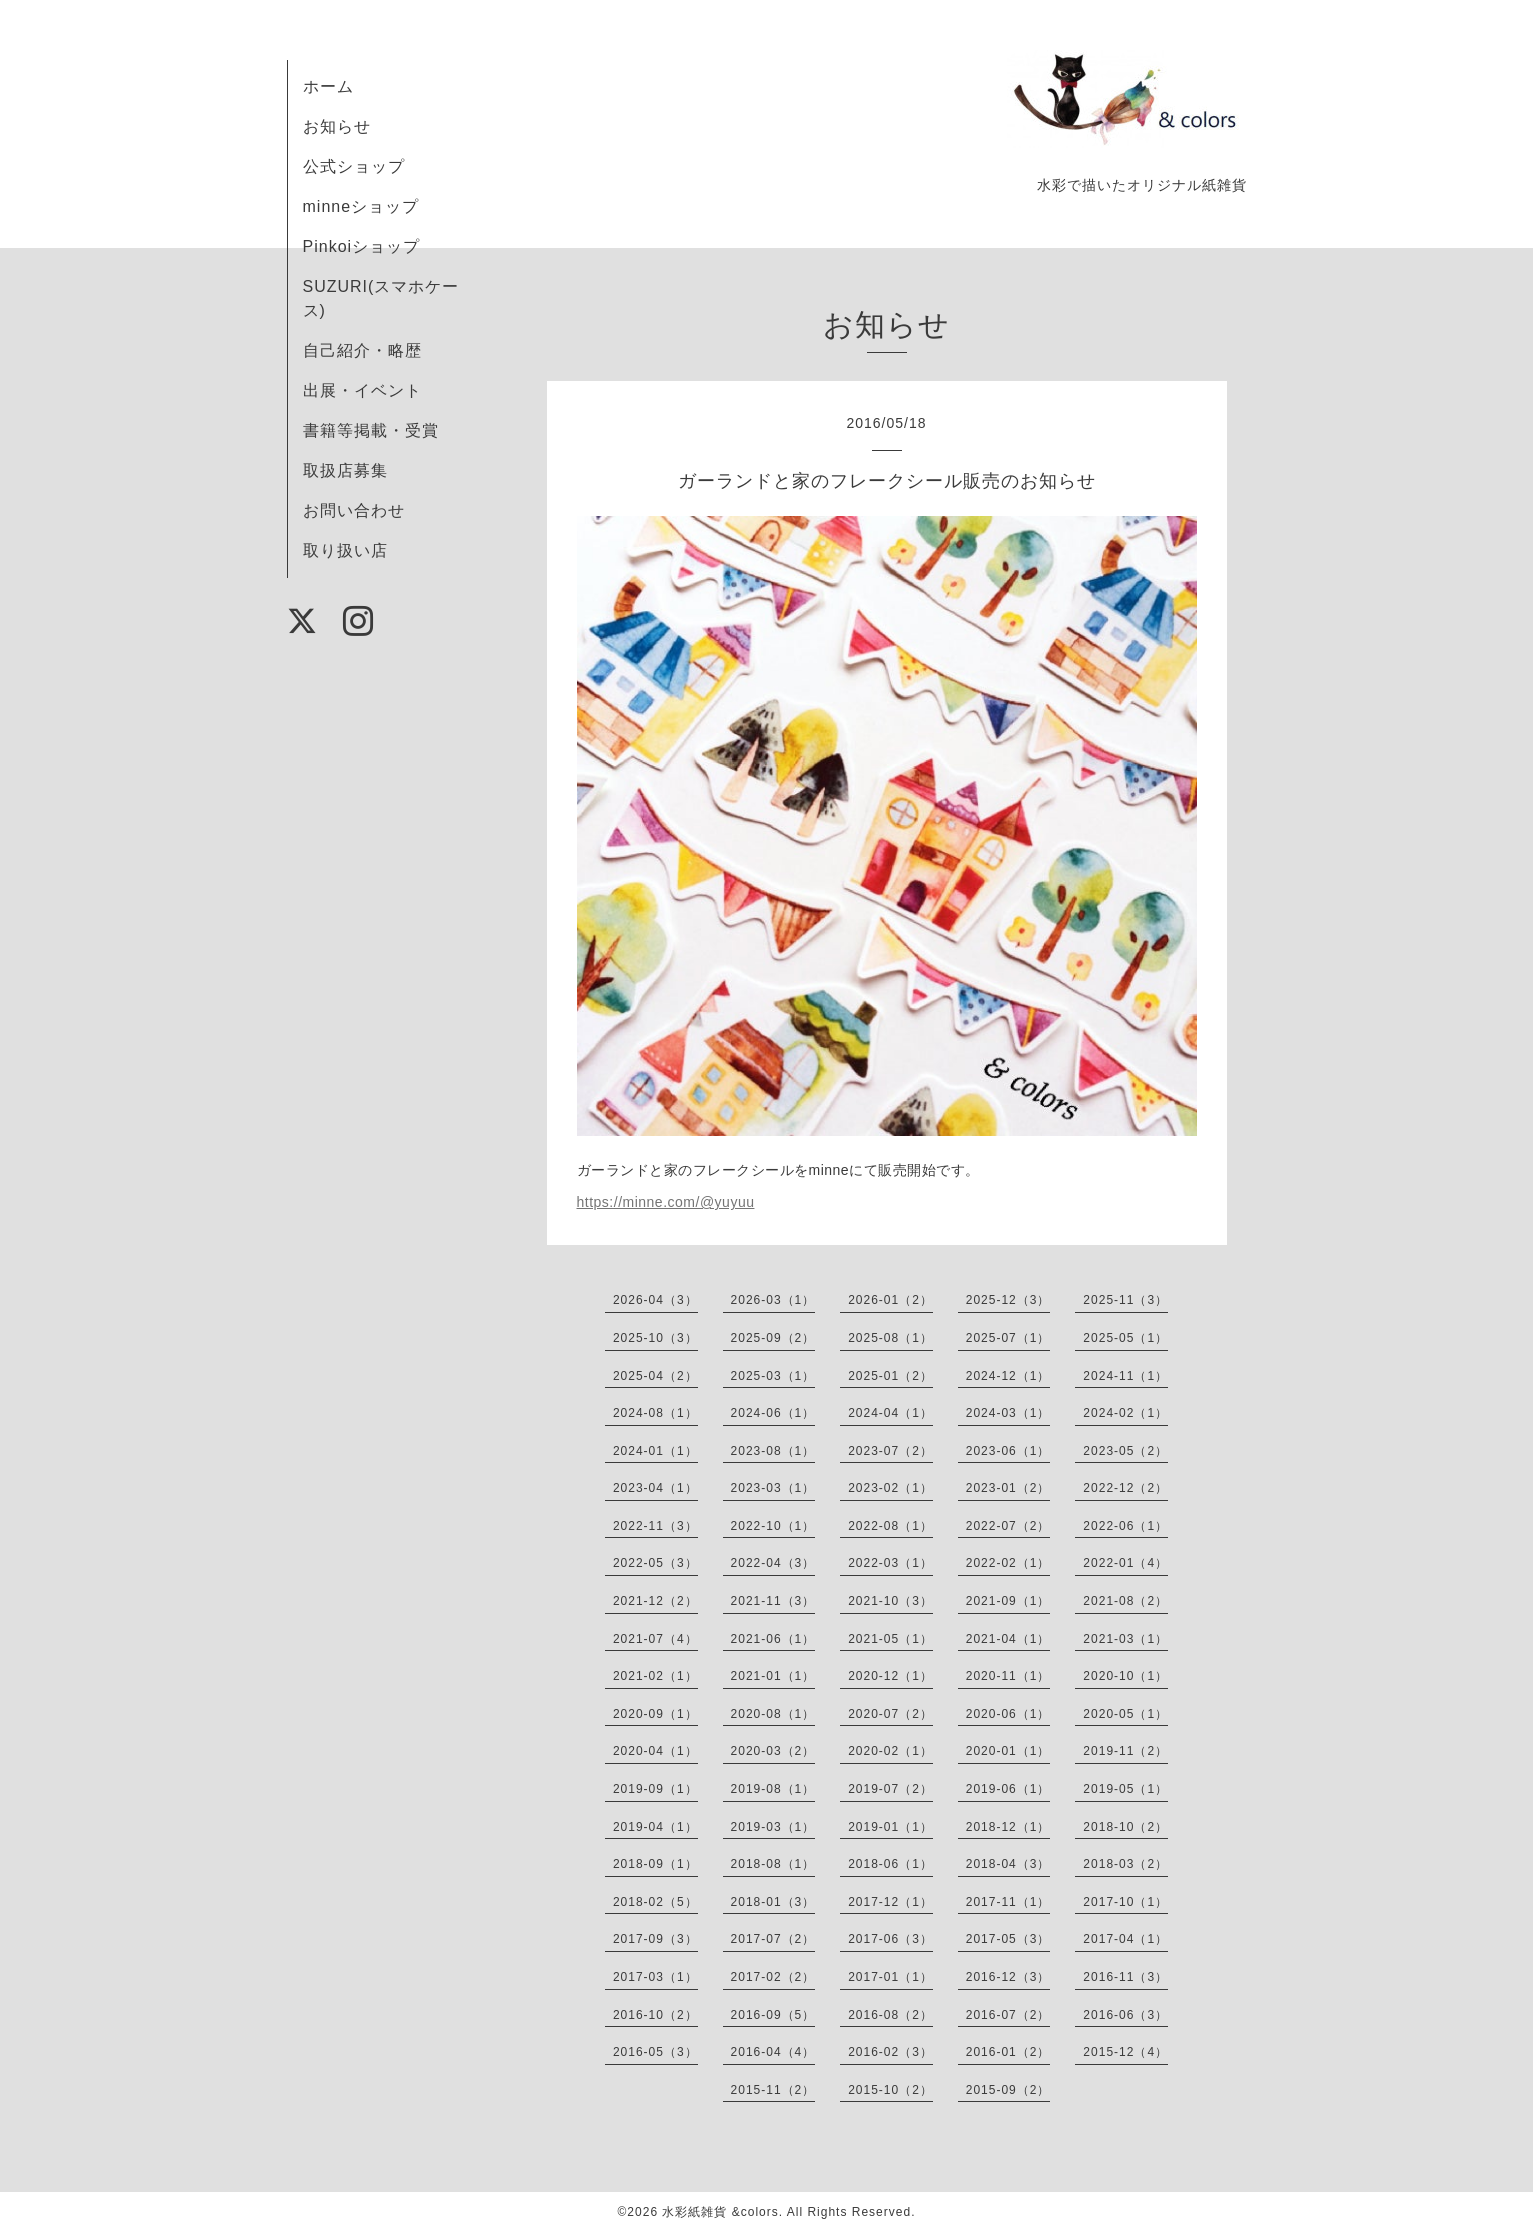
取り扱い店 (345, 550)
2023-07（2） (890, 1451)
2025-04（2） (655, 1376)
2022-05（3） (655, 1563)
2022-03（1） (890, 1563)
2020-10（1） (1125, 1676)
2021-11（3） (773, 1601)
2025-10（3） (655, 1338)
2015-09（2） (1008, 2090)
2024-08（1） (655, 1413)
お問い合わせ (354, 510)
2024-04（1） (890, 1413)
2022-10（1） (773, 1526)
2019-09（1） (655, 1789)
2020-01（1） (1008, 1751)
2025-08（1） (890, 1338)
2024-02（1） (1125, 1413)
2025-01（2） (890, 1376)
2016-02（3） (890, 2052)
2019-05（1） (1125, 1789)
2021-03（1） (1125, 1639)
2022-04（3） (773, 1563)
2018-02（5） (655, 1902)
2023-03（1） (773, 1488)
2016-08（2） (890, 2015)
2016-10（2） (655, 2015)
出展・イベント (362, 390)
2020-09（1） (655, 1714)
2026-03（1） (773, 1300)
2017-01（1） (890, 1977)
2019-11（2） (1125, 1751)
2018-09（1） (655, 1864)
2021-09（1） (1008, 1601)
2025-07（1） (1008, 1338)
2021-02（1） (655, 1676)
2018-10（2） (1125, 1827)
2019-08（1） (773, 1789)
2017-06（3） (890, 1939)
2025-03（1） (773, 1376)
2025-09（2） (773, 1338)
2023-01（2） (1008, 1488)
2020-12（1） (890, 1676)
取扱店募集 (345, 470)
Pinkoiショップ (362, 246)
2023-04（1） (655, 1488)
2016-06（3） (1125, 2015)
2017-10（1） (1125, 1902)
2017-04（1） (1125, 1939)
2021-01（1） (773, 1676)
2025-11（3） (1125, 1300)
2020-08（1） (773, 1714)
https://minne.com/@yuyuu (666, 1202)
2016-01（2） (1008, 2052)
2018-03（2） (1125, 1864)
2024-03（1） (1008, 1413)
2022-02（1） (1008, 1563)
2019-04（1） (655, 1827)
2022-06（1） (1125, 1526)
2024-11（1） (1125, 1376)
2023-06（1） (1008, 1451)
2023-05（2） (1125, 1451)
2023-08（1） (773, 1451)
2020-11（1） (1008, 1676)
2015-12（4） (1125, 2052)
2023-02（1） (890, 1488)
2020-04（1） (655, 1751)
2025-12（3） (1008, 1300)
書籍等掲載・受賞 (371, 430)
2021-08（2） (1125, 1601)
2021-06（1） (773, 1639)
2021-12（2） (655, 1601)
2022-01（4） (1125, 1563)
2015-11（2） (773, 2090)
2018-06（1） (890, 1864)
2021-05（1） (890, 1639)
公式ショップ (354, 166)
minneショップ (361, 206)
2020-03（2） (773, 1751)
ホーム (328, 86)
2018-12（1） (1008, 1827)
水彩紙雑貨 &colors (720, 2212)
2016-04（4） (773, 2052)
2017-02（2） (773, 1977)
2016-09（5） (773, 2015)
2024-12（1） (1008, 1376)
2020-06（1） (1008, 1714)
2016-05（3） (655, 2052)
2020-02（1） (890, 1751)
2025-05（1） (1125, 1338)
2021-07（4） (655, 1639)
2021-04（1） (1008, 1639)
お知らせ (337, 126)
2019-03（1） (773, 1827)
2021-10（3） (890, 1601)
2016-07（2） (1008, 2015)
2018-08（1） (773, 1864)
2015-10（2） (890, 2090)
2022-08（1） (890, 1526)
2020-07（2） (890, 1714)
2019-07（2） (890, 1789)
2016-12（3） (1008, 1977)
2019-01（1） (890, 1827)
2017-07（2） (773, 1939)
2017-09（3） (655, 1939)
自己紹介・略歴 (362, 350)
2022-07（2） (1008, 1526)
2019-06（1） (1008, 1789)
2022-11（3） (655, 1526)
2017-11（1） (1008, 1902)
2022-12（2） (1125, 1488)
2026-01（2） (890, 1300)
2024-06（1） (773, 1413)
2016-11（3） (1125, 1977)
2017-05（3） (1008, 1939)
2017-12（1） (890, 1902)
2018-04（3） (1008, 1864)
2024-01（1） (655, 1451)
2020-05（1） (1125, 1714)
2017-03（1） (655, 1977)
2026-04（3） (655, 1300)
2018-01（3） (773, 1902)
